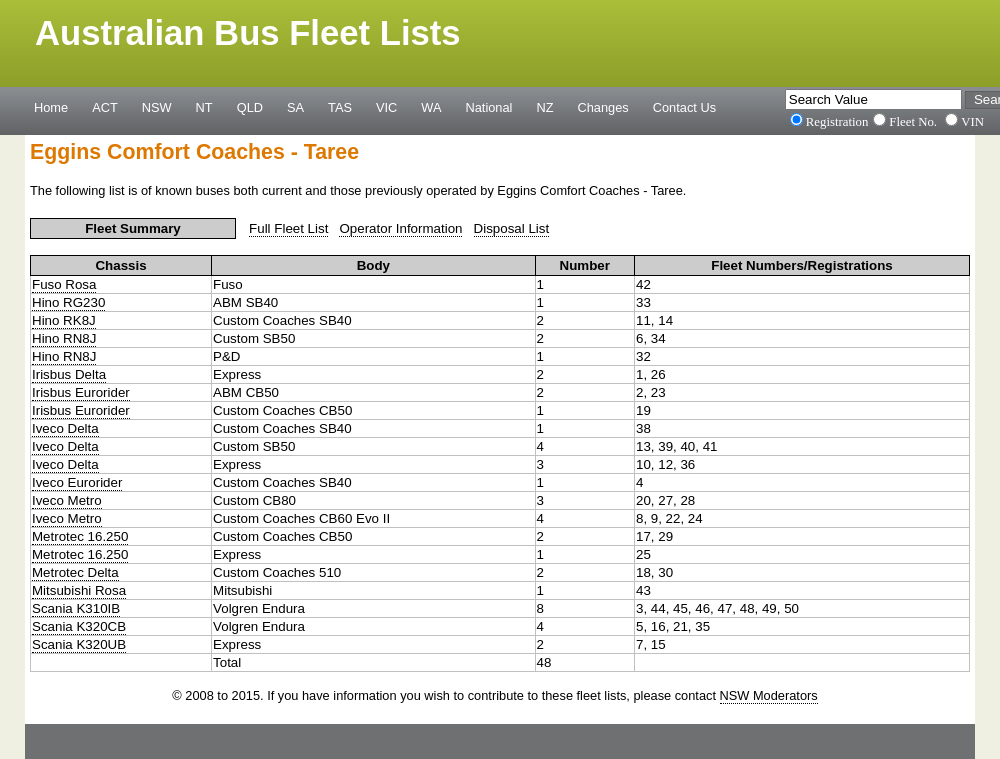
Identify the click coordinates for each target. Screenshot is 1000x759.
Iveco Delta (65, 428)
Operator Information (400, 228)
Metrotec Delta (75, 572)
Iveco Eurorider (77, 482)
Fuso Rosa (64, 284)
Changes (603, 107)
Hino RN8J (64, 338)
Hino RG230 (68, 302)
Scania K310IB (76, 608)
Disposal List (512, 228)
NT (204, 107)
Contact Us (684, 107)
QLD (250, 107)
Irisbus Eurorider (81, 392)
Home (51, 107)
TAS (340, 107)
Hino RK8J (64, 320)
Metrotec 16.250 (80, 536)
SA (295, 107)
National (489, 107)
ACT (105, 107)
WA (431, 107)
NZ (544, 107)
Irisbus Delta (69, 374)
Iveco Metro (67, 500)
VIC (386, 107)
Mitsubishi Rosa (79, 590)
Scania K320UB (79, 644)
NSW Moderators (769, 695)
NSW (157, 107)
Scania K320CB (79, 626)
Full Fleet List (288, 228)
